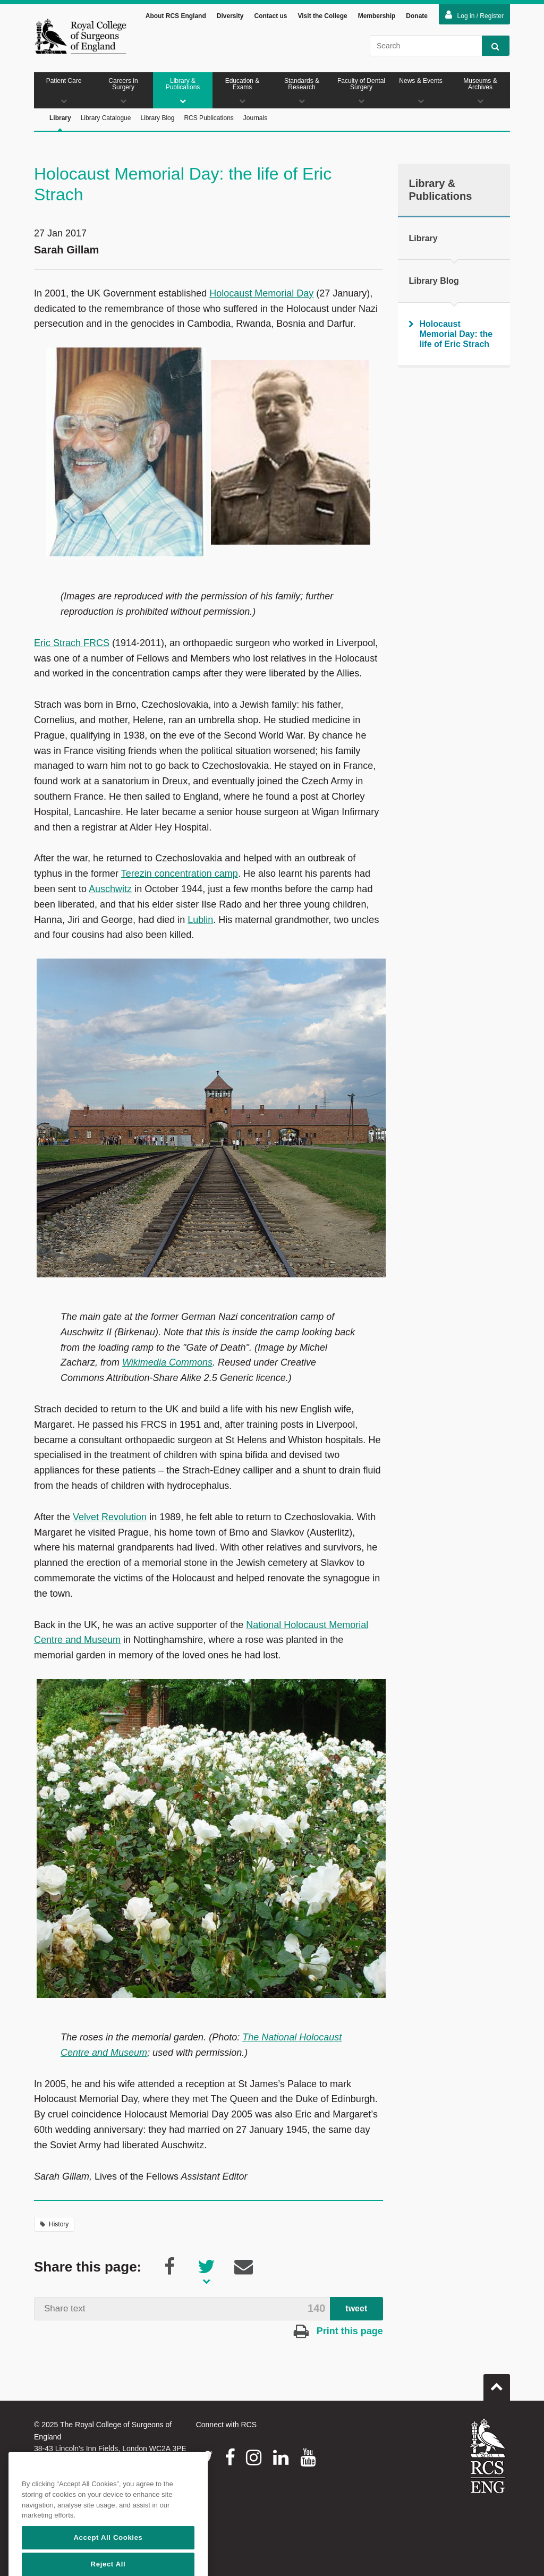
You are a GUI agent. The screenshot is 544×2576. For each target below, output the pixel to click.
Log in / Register (474, 15)
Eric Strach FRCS (71, 643)
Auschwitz (110, 889)
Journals (255, 118)
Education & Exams (242, 90)
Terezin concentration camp (179, 873)
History (54, 2224)
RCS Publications (208, 118)
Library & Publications (182, 90)
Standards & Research (302, 90)
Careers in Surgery (123, 90)
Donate (417, 16)
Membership (377, 16)
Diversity (230, 16)
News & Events (420, 90)
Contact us (270, 16)
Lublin (200, 919)
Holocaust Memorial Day (261, 293)
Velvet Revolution (110, 1517)
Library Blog (157, 118)
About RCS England (176, 16)
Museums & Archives (480, 90)
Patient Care (64, 90)
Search (490, 45)
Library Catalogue (106, 118)
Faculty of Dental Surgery (361, 90)
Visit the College (322, 16)
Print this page (338, 2331)
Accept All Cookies (107, 2563)
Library (60, 123)
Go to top (496, 2383)
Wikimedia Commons (167, 1362)
